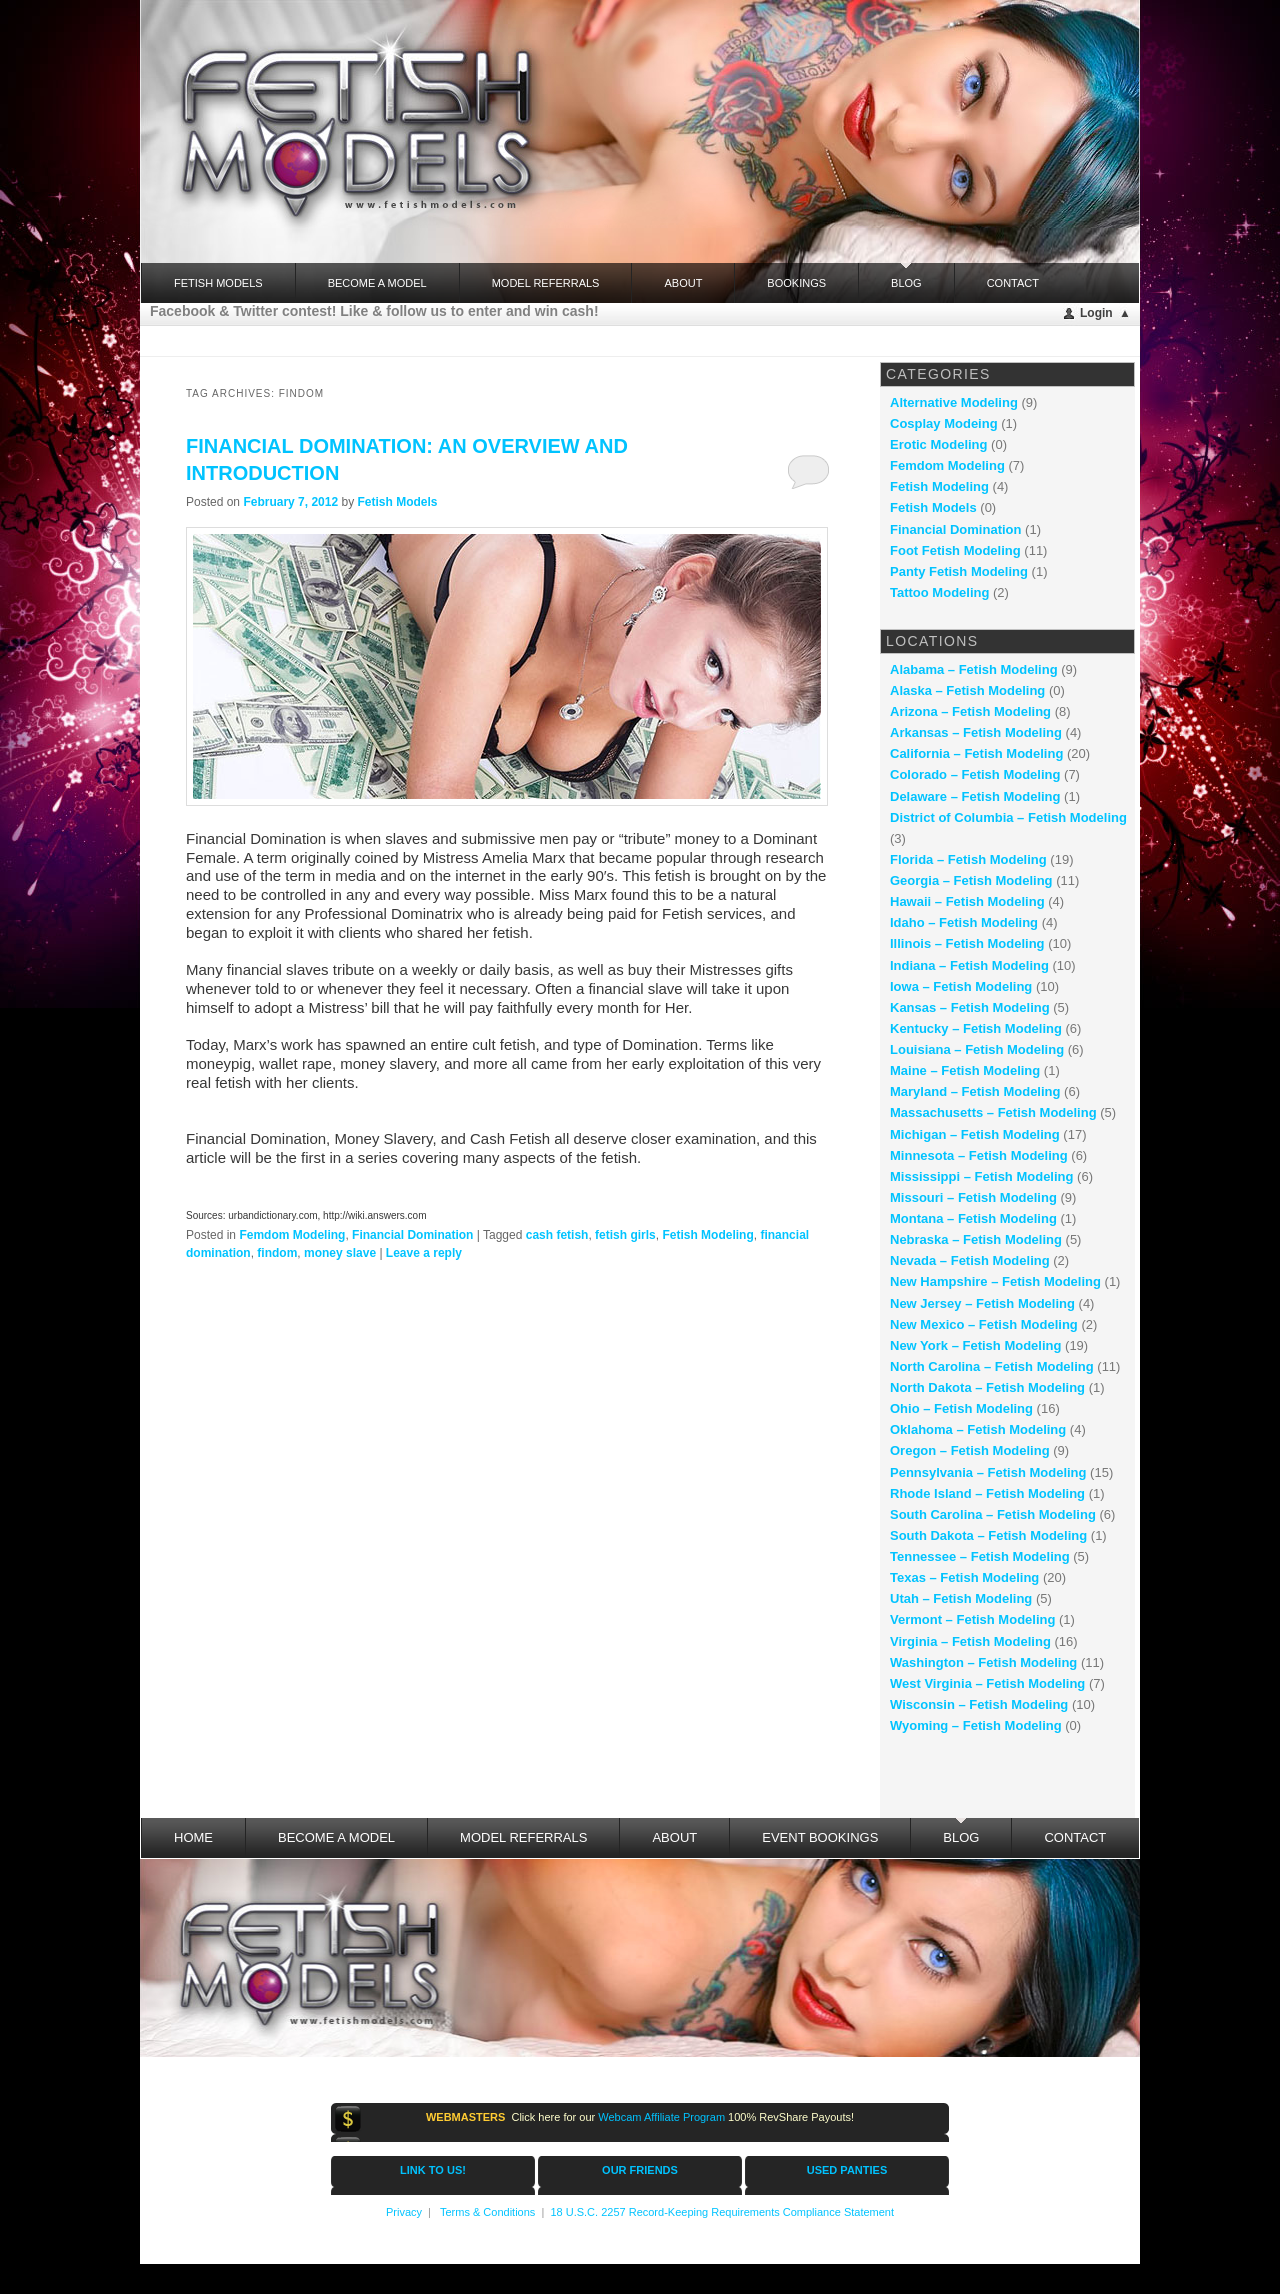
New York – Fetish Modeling (975, 1345)
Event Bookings (820, 1837)
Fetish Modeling (707, 1235)
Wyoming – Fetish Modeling (976, 1725)
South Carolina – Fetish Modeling (993, 1514)
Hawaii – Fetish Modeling (967, 901)
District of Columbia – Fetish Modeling (1008, 817)
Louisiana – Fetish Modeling (977, 1049)
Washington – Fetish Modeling (983, 1662)
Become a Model (377, 283)
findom (277, 1253)
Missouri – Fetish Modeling (973, 1197)
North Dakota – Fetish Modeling (987, 1387)
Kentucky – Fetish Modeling (976, 1028)
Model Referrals (546, 283)
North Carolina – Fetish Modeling (992, 1366)
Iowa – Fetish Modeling (961, 986)
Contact (1013, 283)
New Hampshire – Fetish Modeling (995, 1281)
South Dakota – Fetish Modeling (988, 1535)
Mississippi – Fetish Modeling (981, 1176)
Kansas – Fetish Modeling (970, 1007)
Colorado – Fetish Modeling (975, 774)
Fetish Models (397, 502)
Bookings (796, 283)
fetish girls (625, 1235)
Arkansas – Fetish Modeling (976, 732)
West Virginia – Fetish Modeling (987, 1683)
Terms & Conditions (487, 2212)
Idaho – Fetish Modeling (964, 922)
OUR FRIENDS (640, 2170)
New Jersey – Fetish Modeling (982, 1303)
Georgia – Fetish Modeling (971, 880)
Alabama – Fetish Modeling (974, 669)
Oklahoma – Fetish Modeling (978, 1429)
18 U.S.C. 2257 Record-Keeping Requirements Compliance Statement (722, 2212)
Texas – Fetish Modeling (964, 1577)
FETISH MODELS (218, 283)
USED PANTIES (847, 2170)
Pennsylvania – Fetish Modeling (988, 1472)
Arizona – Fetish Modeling (970, 711)
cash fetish (557, 1235)
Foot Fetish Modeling (955, 550)
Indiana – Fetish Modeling (969, 965)
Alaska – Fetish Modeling (967, 690)
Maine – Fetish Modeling (965, 1070)
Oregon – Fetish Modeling (970, 1450)
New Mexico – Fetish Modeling (984, 1324)
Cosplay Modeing (944, 423)
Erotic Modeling (939, 444)
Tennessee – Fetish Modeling (980, 1556)
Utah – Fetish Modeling (961, 1598)
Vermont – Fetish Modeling (972, 1619)
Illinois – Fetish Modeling (967, 943)
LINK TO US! (433, 2170)
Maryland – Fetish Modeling (975, 1091)
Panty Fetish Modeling (959, 571)
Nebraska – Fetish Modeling (976, 1239)
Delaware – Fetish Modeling (975, 796)
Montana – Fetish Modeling (973, 1218)
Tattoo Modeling (939, 592)
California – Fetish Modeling (976, 753)
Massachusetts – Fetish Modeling (993, 1112)
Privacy (404, 2212)
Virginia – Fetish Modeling (970, 1641)
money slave (340, 1253)
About (683, 283)
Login (1096, 313)
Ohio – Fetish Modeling (961, 1408)
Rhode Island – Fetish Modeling (987, 1493)
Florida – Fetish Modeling (968, 859)
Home (193, 1837)
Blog (906, 276)
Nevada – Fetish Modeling (970, 1260)
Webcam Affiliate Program (661, 2117)
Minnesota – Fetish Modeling (979, 1155)
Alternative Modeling (954, 402)
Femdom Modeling (292, 1235)
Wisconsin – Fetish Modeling (979, 1704)
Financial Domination (412, 1235)
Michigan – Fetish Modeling (975, 1134)
